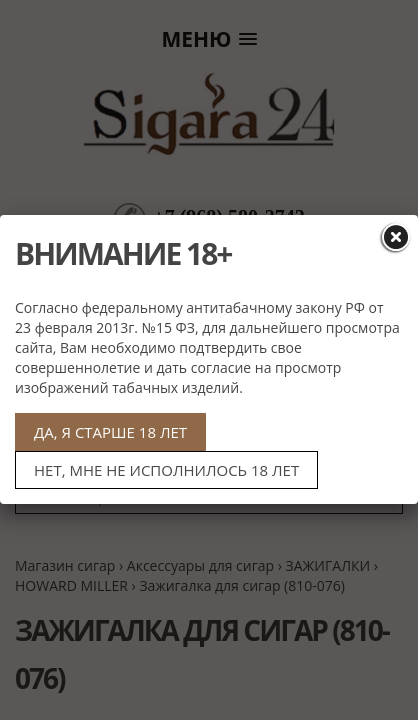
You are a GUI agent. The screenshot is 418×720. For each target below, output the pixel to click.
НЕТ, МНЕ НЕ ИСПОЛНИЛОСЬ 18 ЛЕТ (166, 470)
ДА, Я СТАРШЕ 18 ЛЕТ (110, 432)
